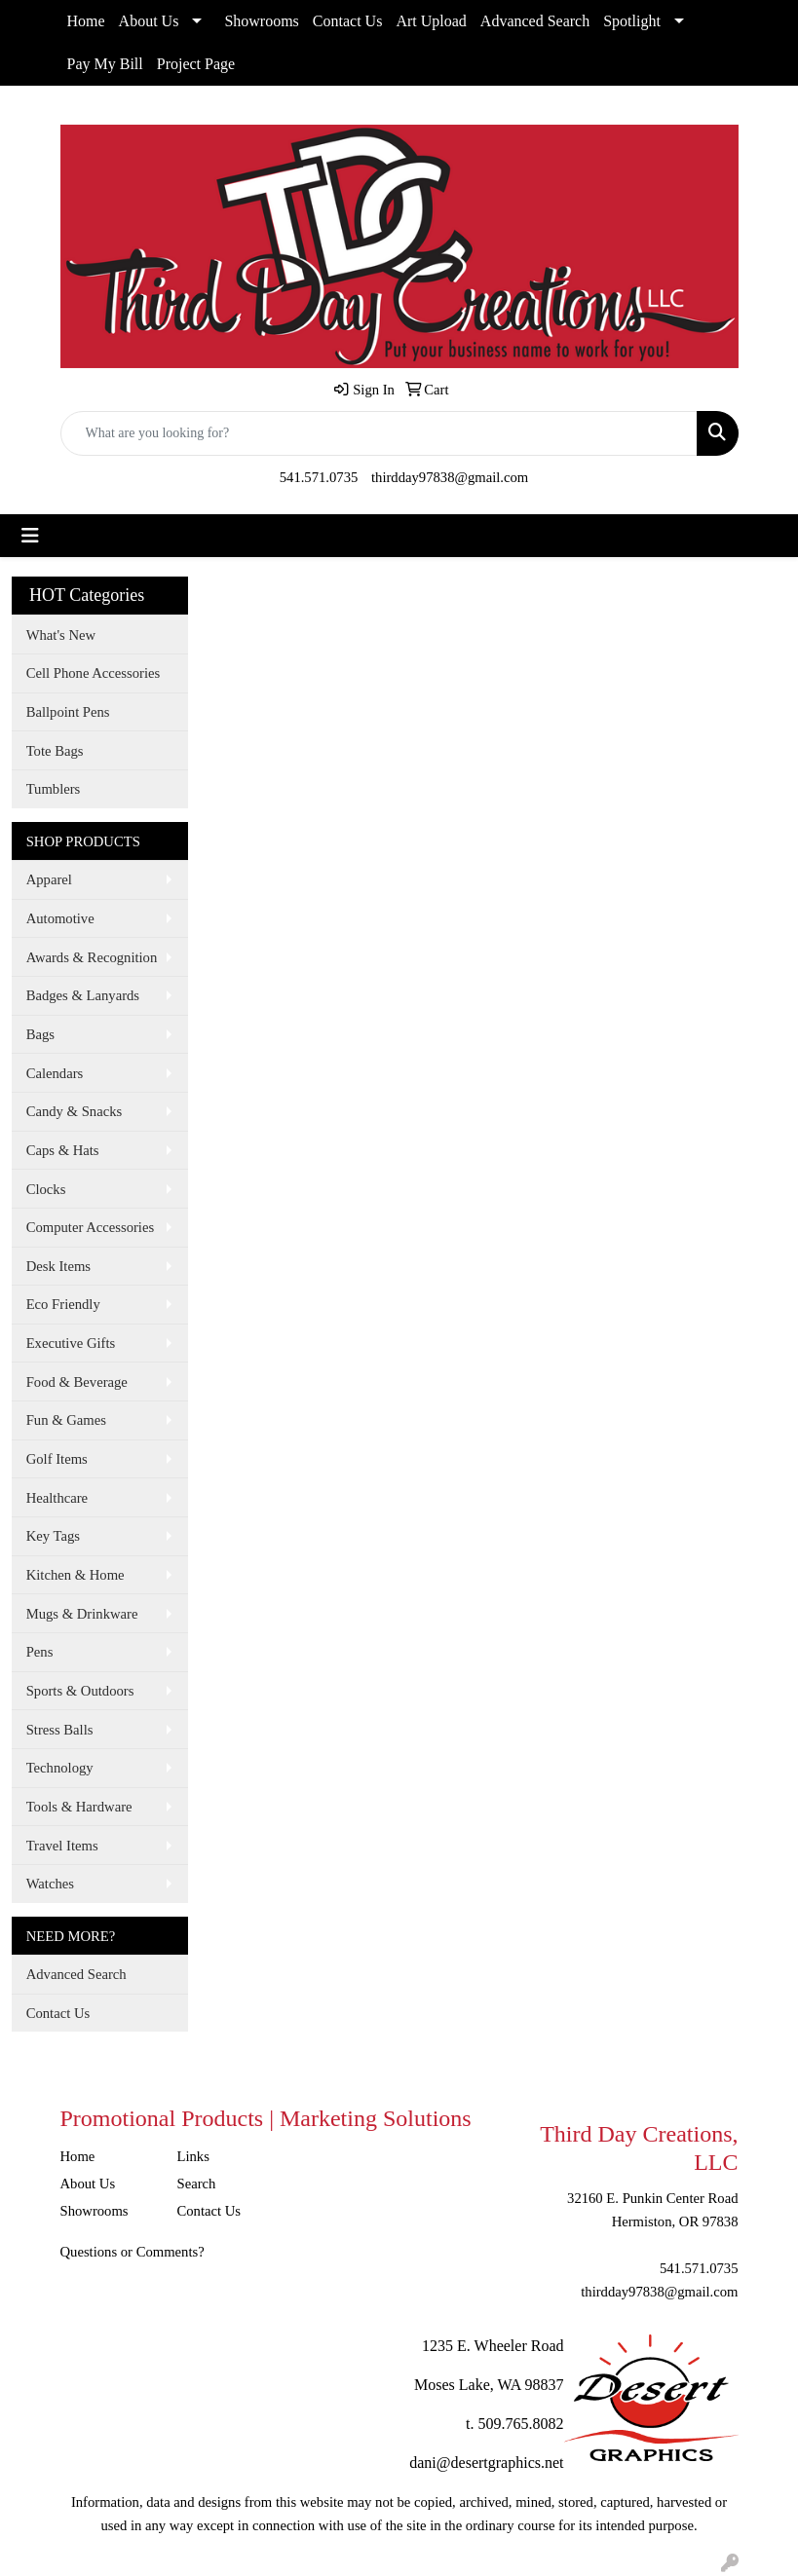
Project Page (196, 64)
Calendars (55, 1073)
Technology (60, 1767)
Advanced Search (534, 21)
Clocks (46, 1189)
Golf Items (57, 1459)
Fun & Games (66, 1420)
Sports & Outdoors (80, 1691)
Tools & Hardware (79, 1806)
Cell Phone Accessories (93, 673)
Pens (40, 1652)
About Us (149, 21)
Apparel (49, 879)
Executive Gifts (71, 1343)
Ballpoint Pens (68, 712)
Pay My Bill (105, 64)
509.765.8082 (521, 2423)
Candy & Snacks (74, 1111)
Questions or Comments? (132, 2251)
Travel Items (62, 1845)
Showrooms (261, 21)
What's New (60, 635)
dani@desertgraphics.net (486, 2462)
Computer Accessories (90, 1227)
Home (86, 21)
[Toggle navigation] (30, 535)
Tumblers (53, 789)
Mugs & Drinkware (82, 1614)
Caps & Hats (62, 1150)
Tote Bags (55, 751)
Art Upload (431, 21)
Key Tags (53, 1536)
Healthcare (57, 1498)
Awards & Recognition (92, 957)
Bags (40, 1034)
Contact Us (348, 21)
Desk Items (58, 1266)
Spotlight (632, 21)
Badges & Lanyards (82, 995)
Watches (50, 1883)
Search (196, 2183)
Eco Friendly (63, 1304)
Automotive (60, 918)
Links (193, 2156)
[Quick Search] (379, 433)
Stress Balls (60, 1729)
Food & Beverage (77, 1382)
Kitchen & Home (75, 1575)
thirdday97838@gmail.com (449, 477)
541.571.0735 (319, 477)
